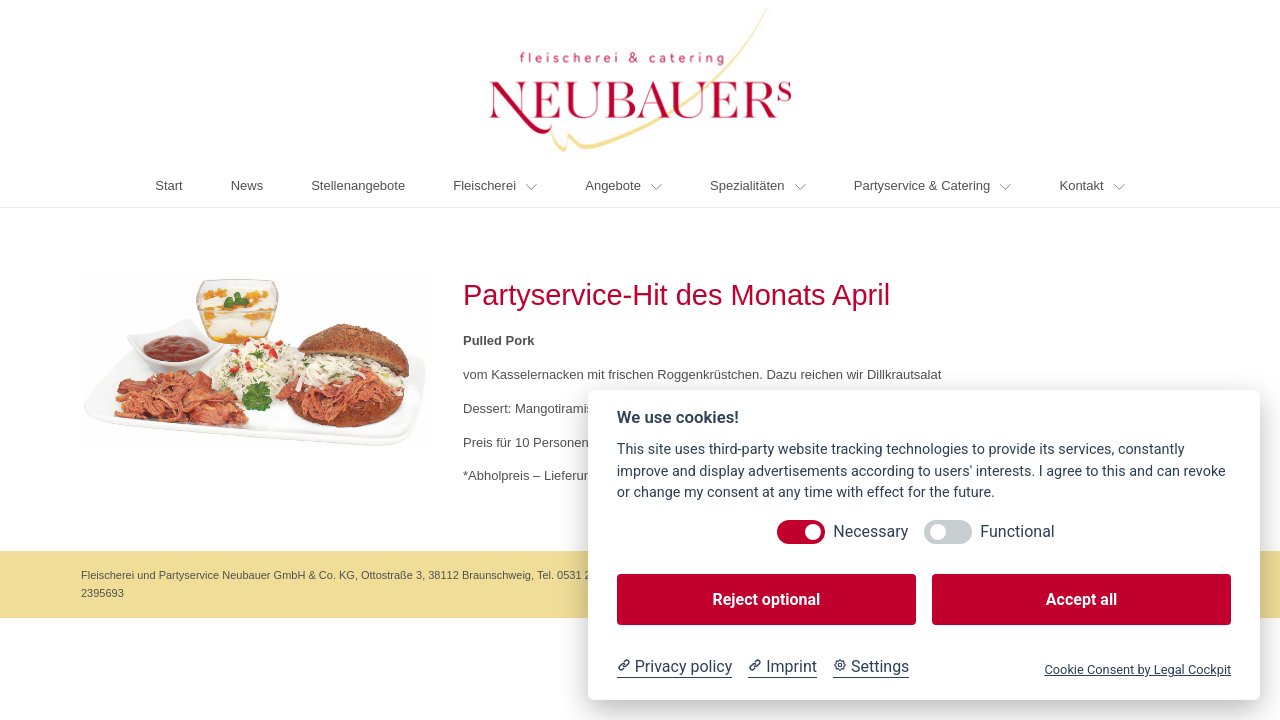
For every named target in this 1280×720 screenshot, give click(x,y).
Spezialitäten (758, 185)
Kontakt (1091, 185)
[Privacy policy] (674, 667)
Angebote (623, 185)
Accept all (1081, 599)
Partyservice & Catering (933, 185)
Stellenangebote (358, 185)
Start (168, 185)
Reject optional (766, 599)
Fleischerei (495, 185)
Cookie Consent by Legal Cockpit (1137, 669)
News (247, 185)
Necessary (870, 531)
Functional (1017, 531)
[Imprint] (782, 667)
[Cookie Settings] (871, 667)
